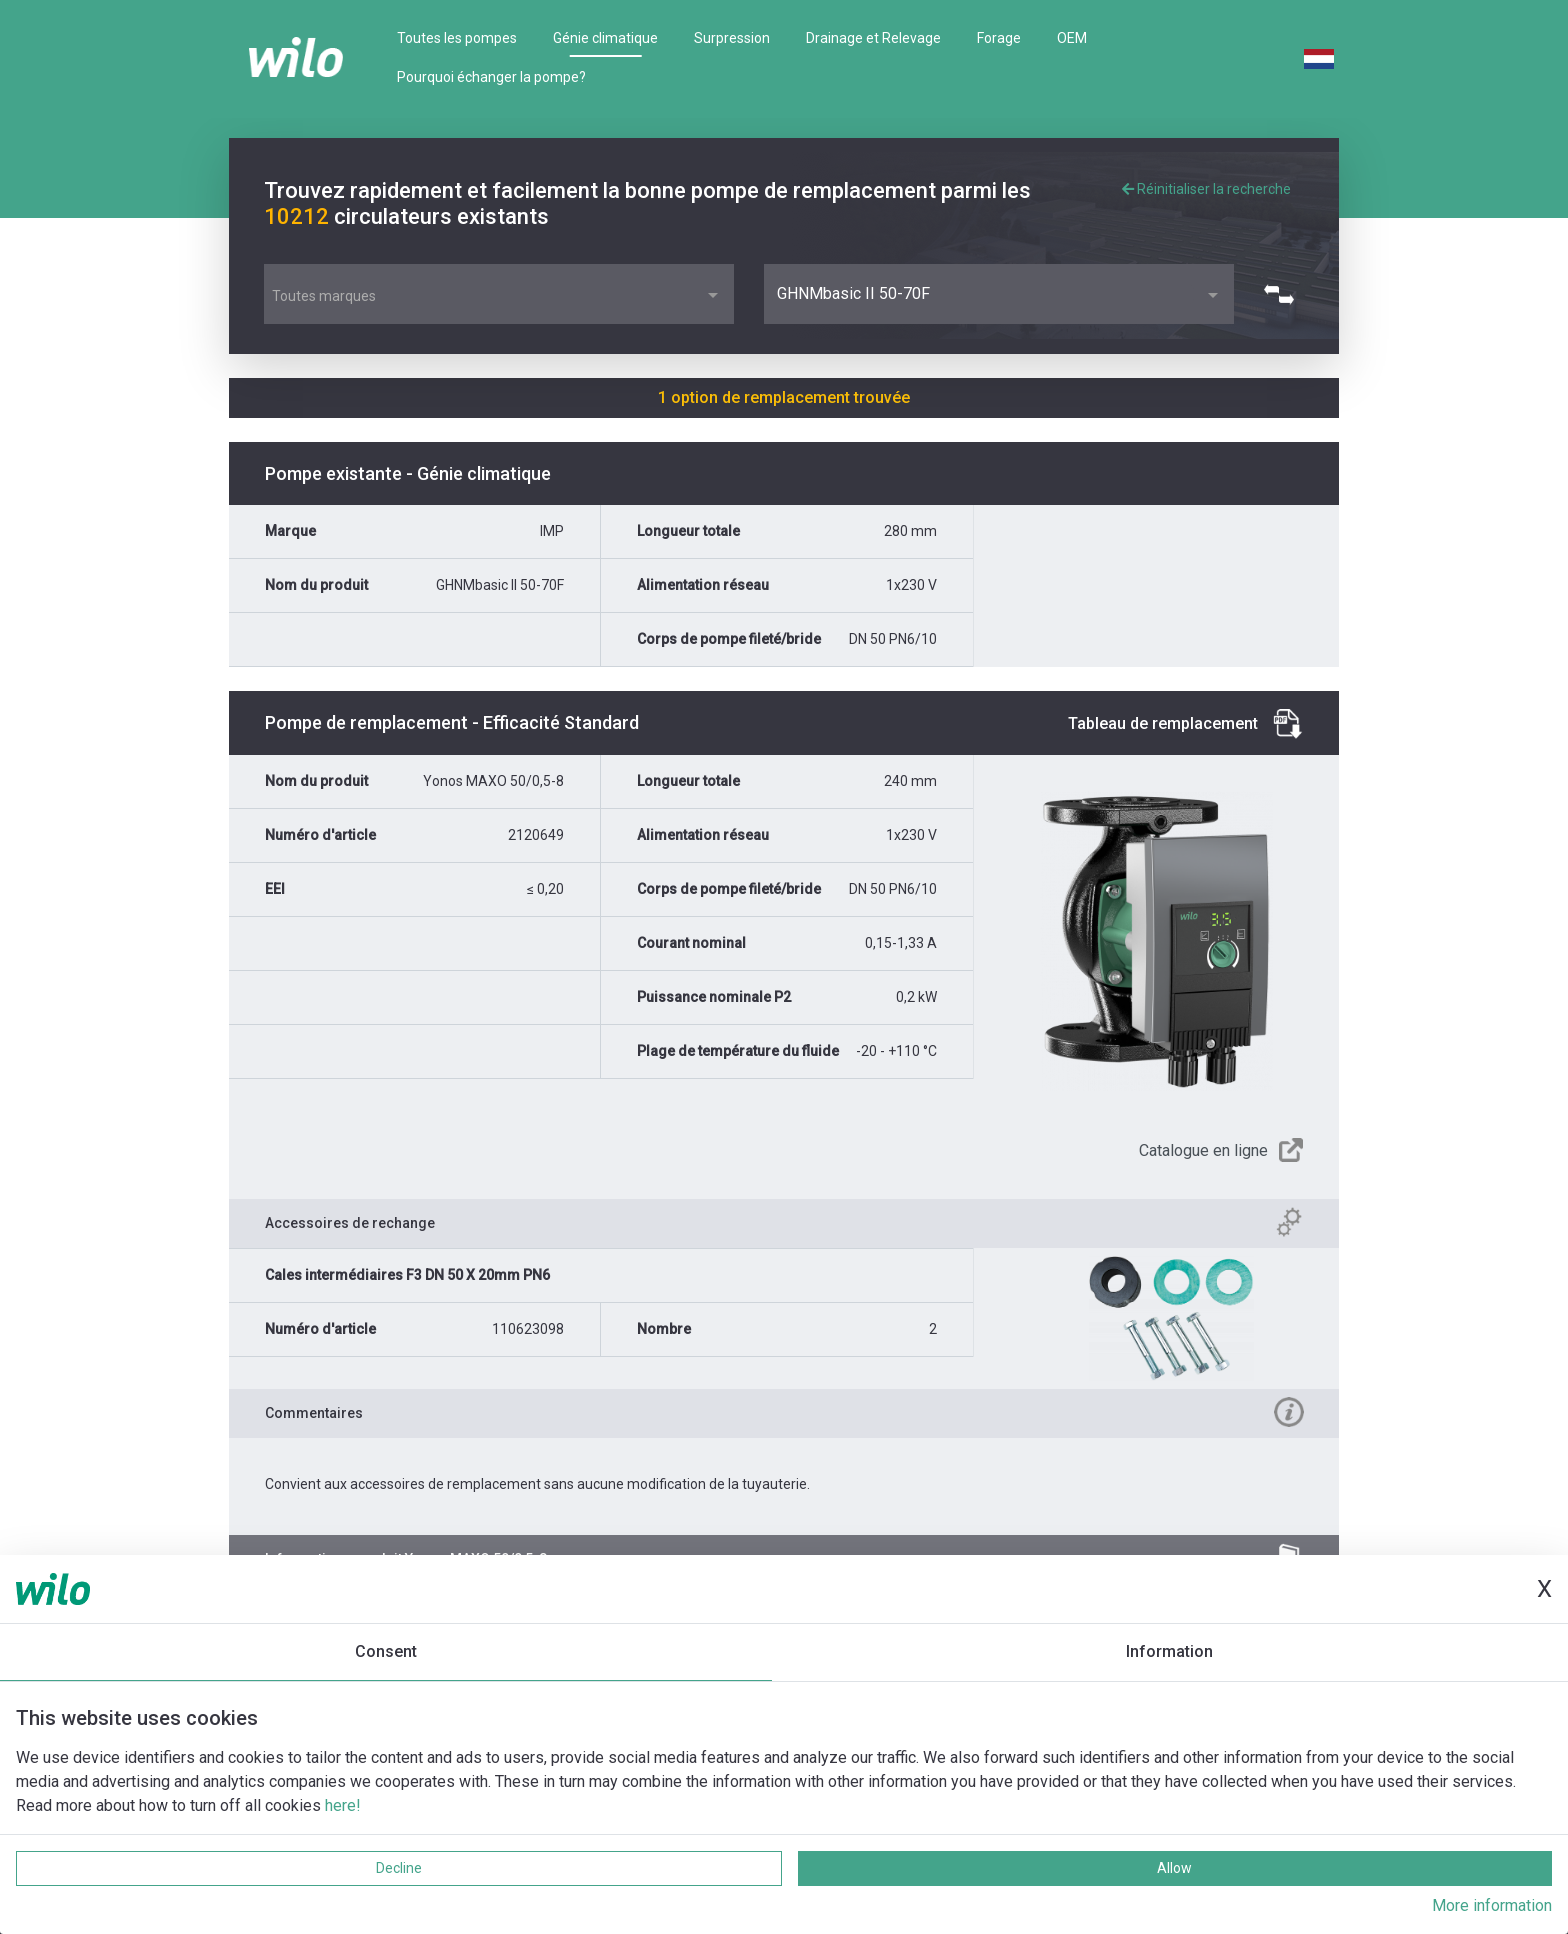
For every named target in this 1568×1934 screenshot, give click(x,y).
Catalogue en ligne (1203, 1150)
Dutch (1319, 59)
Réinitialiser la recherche (1206, 189)
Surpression (732, 38)
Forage (999, 38)
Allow (1174, 1868)
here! (343, 1805)
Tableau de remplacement (1163, 723)
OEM (1072, 38)
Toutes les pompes (457, 38)
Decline (399, 1868)
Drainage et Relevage (873, 38)
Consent (386, 1651)
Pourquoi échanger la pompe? (491, 77)
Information (1169, 1651)
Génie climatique (605, 38)
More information (1492, 1905)
